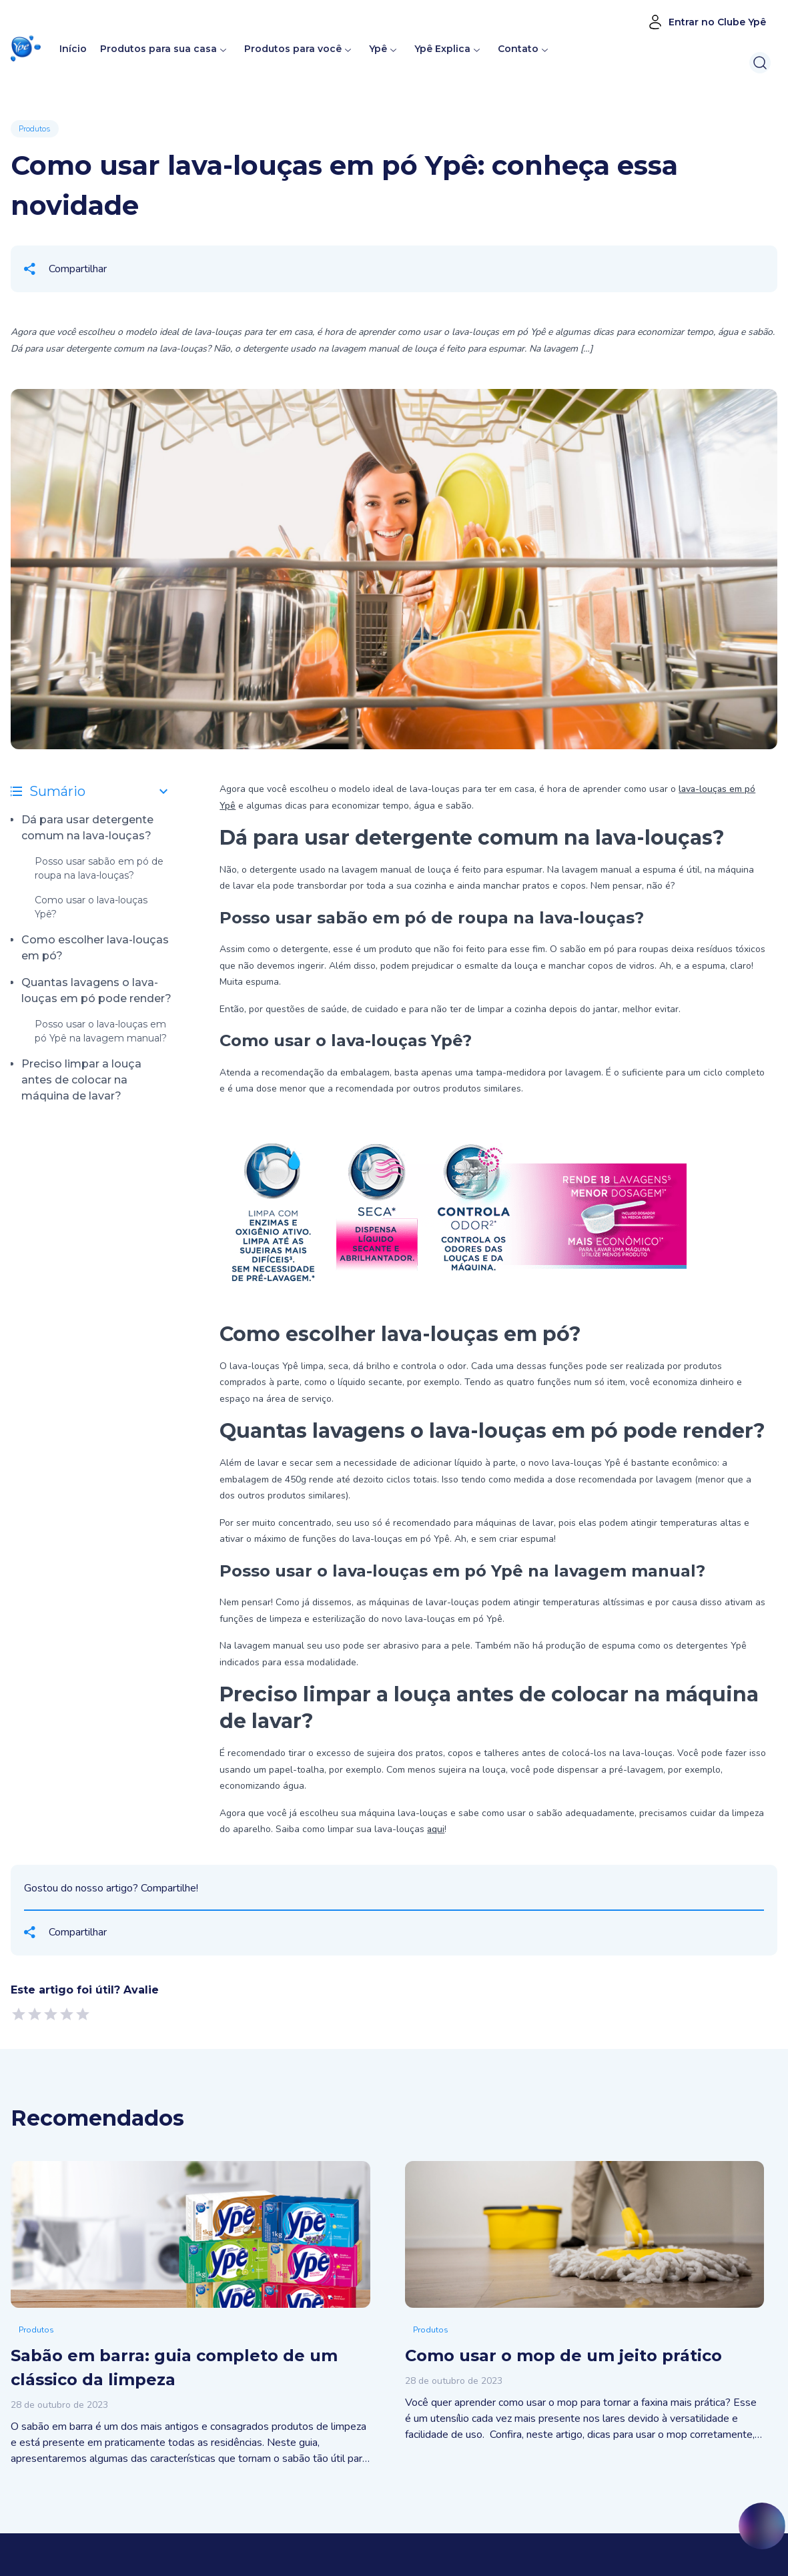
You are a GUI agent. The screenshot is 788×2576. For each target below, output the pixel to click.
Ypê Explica (442, 49)
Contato (518, 49)
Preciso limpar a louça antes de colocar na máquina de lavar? (81, 1079)
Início (73, 49)
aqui (435, 1829)
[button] (26, 48)
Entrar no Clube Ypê (706, 22)
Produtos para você (293, 49)
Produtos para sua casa (158, 49)
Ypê (383, 49)
